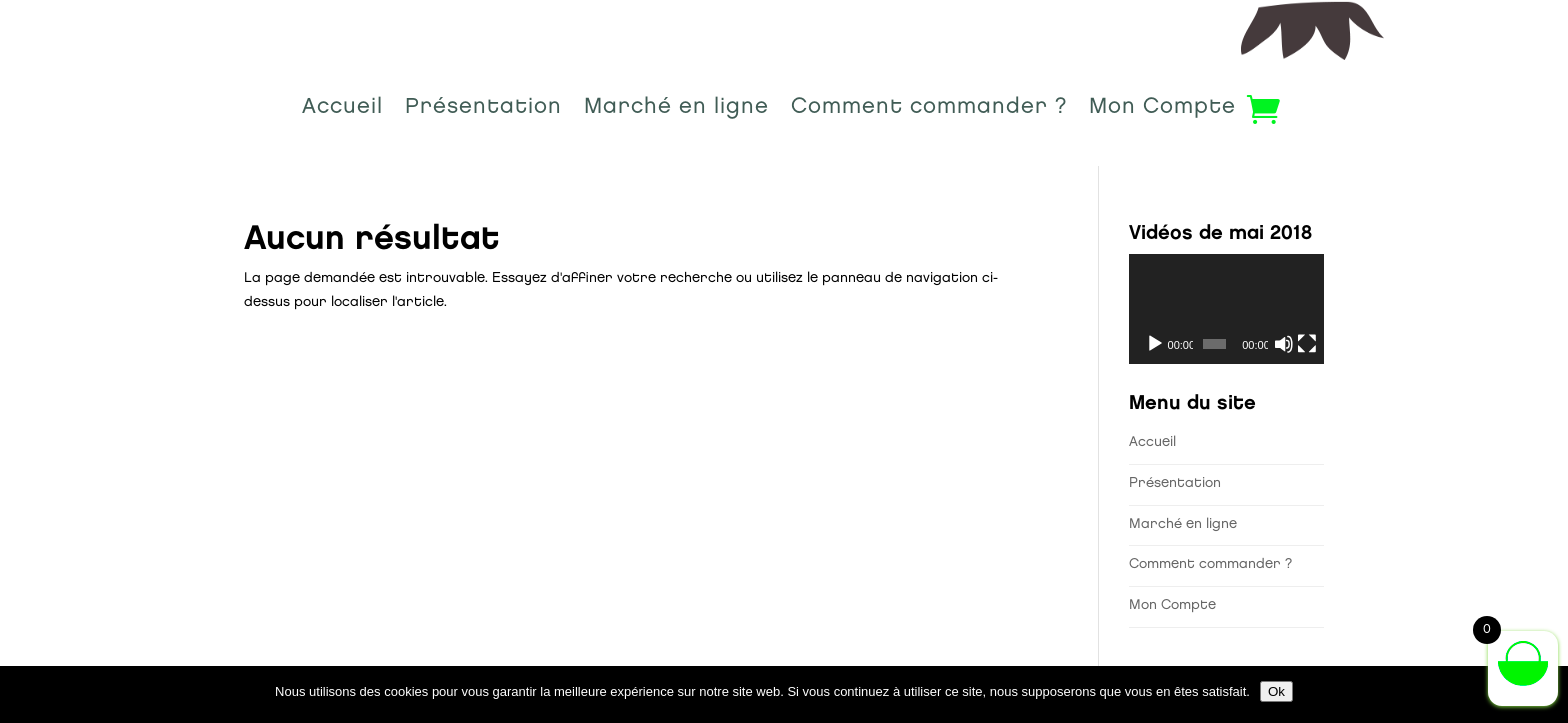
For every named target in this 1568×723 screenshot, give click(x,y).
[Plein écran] (1307, 344)
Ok (1276, 691)
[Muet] (1284, 344)
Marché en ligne (676, 110)
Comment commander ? (929, 110)
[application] (1226, 309)
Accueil (342, 110)
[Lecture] (1155, 344)
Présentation (483, 110)
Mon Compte (1162, 110)
